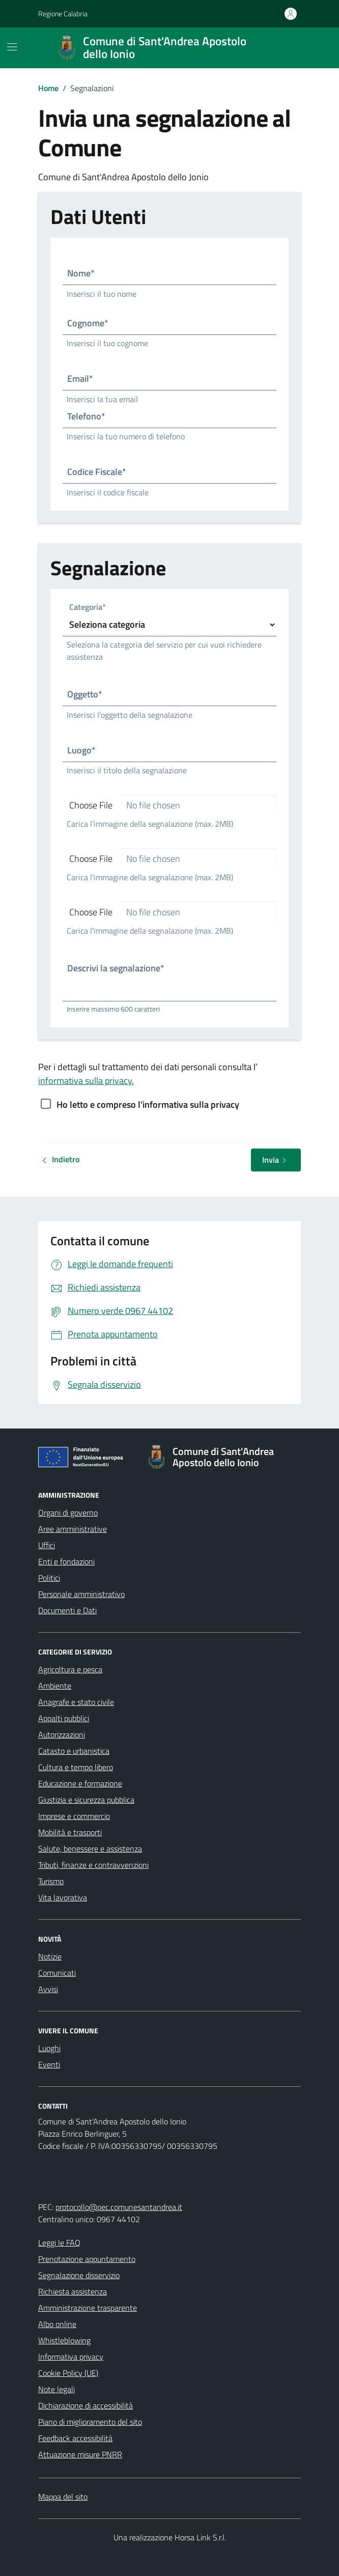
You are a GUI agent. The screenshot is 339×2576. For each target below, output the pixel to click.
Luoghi (49, 2048)
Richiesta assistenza (72, 2291)
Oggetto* (84, 694)
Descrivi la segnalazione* (115, 968)
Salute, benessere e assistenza (90, 1848)
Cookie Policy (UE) (68, 2373)
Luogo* (81, 750)
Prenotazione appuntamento (86, 2259)
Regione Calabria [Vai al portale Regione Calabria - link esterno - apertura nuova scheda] (63, 13)
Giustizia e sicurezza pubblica (86, 1800)
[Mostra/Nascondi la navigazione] (12, 47)
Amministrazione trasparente (87, 2308)
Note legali (56, 2389)
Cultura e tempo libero (75, 1767)
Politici (49, 1578)
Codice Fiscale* (96, 472)
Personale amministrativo (81, 1594)
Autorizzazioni (61, 1734)
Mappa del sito (63, 2496)
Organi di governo (68, 1512)
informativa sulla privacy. (86, 1080)
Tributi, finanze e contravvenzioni (93, 1865)
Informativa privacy (70, 2356)
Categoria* (87, 607)
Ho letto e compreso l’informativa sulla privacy (147, 1104)
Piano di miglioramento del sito (90, 2422)
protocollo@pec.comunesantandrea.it (118, 2207)
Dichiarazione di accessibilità (85, 2405)
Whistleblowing (64, 2340)
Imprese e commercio (74, 1816)
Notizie (50, 1956)
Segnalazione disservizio (79, 2275)
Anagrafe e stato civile (76, 1702)
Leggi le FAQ (59, 2242)
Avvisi (48, 1989)
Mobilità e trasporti (70, 1832)
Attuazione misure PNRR (80, 2454)
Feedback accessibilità (75, 2438)
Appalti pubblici (63, 1718)
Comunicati (57, 1973)
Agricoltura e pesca (70, 1669)
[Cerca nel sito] (288, 48)
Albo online (57, 2324)
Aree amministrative (72, 1529)
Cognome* (87, 323)
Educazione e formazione (80, 1783)
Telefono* (86, 416)
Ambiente (54, 1685)
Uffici (46, 1545)
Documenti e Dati (67, 1610)
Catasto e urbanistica (73, 1751)
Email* (80, 378)
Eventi (49, 2064)
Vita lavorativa (62, 1897)
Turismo (51, 1881)
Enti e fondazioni (66, 1561)
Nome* (81, 273)
